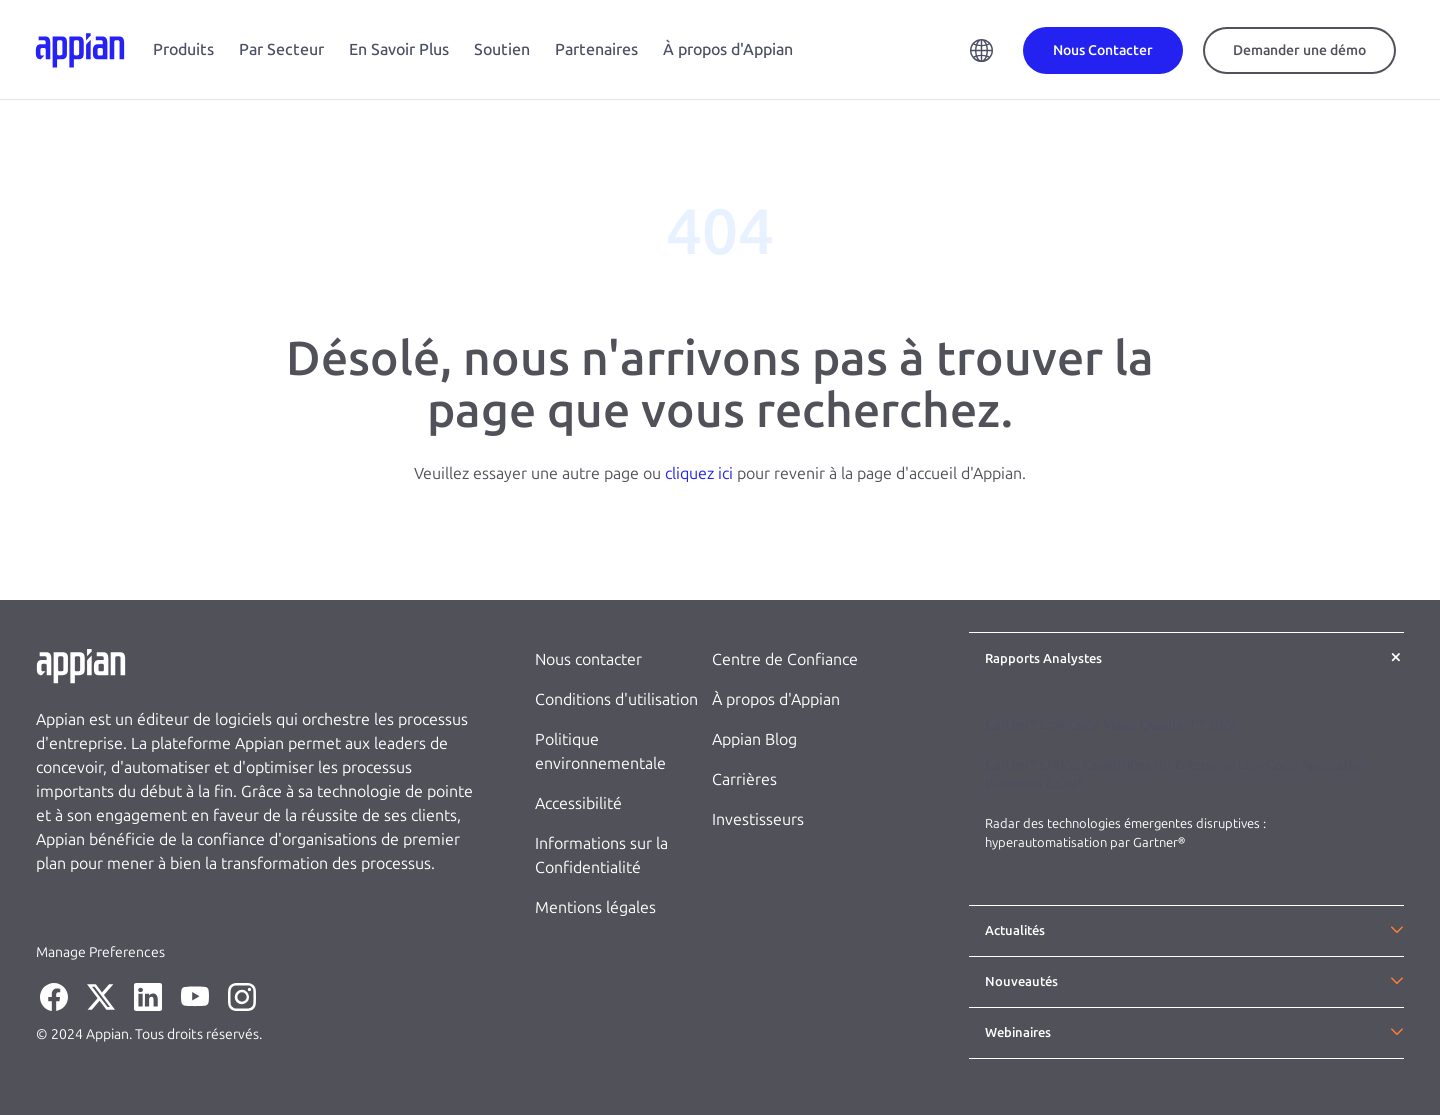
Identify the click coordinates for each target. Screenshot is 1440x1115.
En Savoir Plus (399, 49)
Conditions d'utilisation (616, 699)
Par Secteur (281, 49)
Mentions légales (595, 907)
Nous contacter (588, 659)
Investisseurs (758, 819)
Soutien (502, 49)
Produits (183, 49)
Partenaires (596, 49)
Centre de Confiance (785, 659)
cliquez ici (699, 473)
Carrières (744, 779)
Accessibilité (578, 803)
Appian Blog (754, 739)
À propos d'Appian (728, 49)
